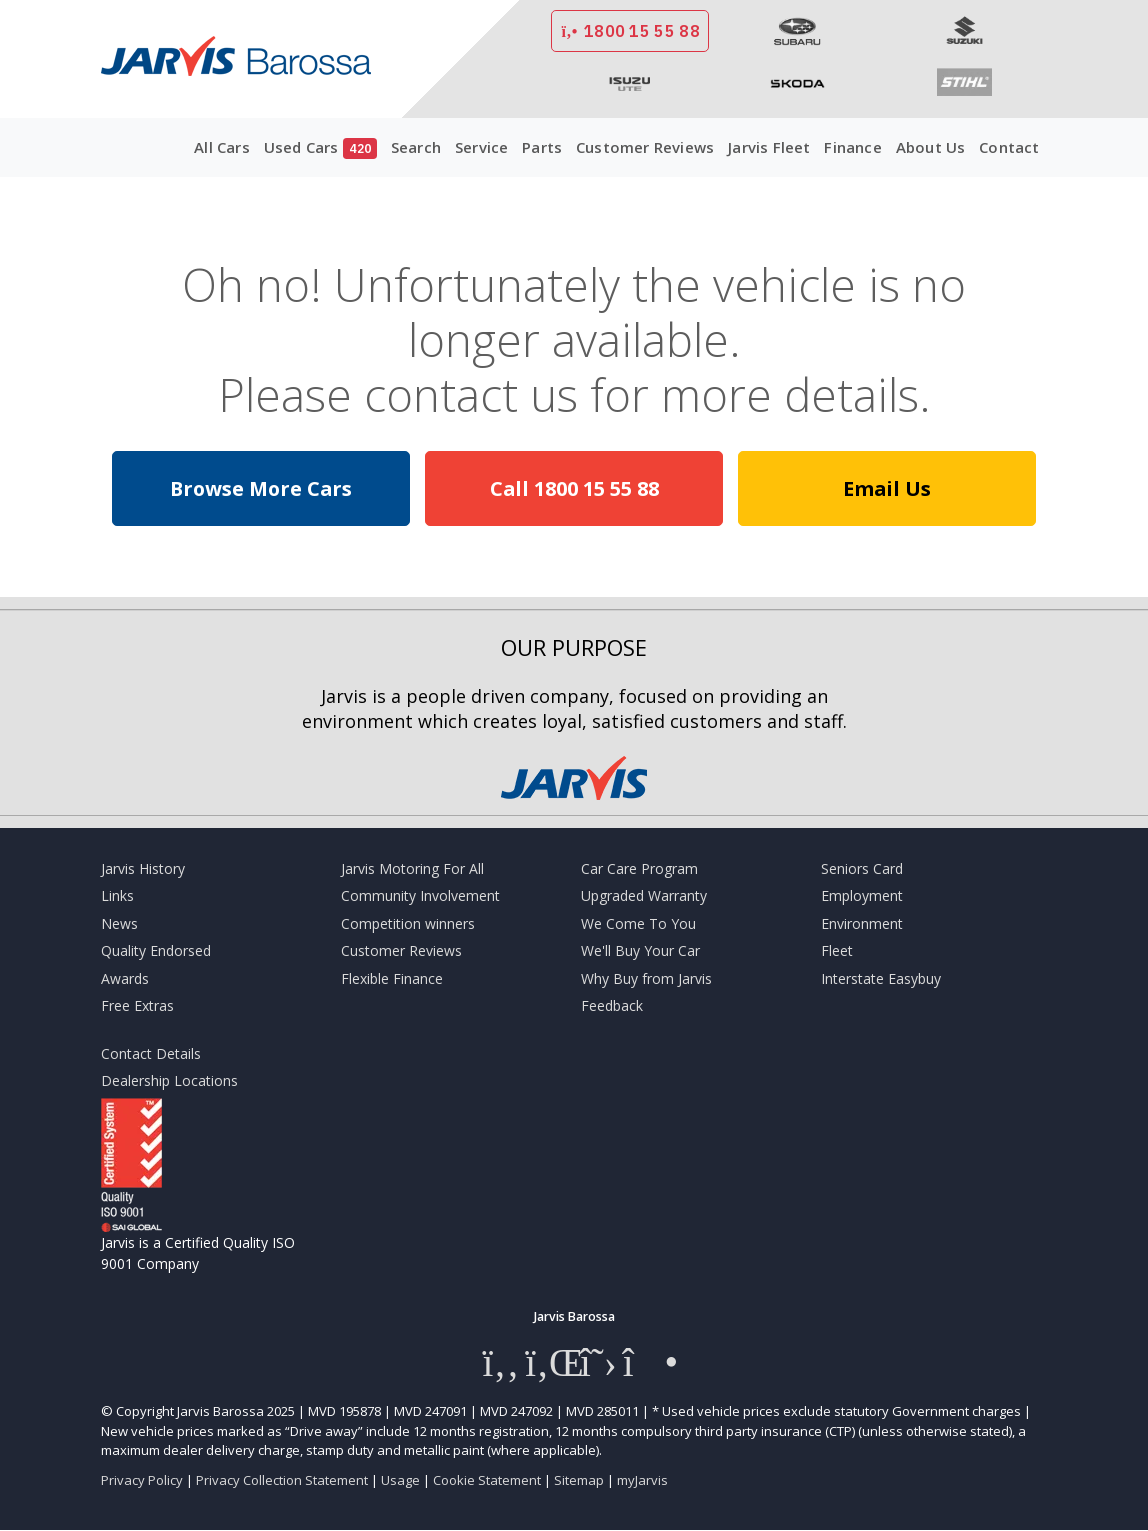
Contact (1009, 147)
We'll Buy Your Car (640, 950)
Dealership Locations (169, 1080)
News (119, 923)
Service (481, 147)
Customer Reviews (645, 147)
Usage (400, 1480)
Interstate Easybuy (881, 978)
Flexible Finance (392, 978)
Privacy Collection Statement (282, 1480)
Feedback (612, 1005)
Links (117, 895)
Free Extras (137, 1005)
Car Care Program (639, 868)
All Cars (222, 147)
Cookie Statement (487, 1480)
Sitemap (579, 1480)
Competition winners (408, 923)
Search (416, 147)
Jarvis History (143, 868)
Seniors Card (862, 868)
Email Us (887, 488)
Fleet (837, 950)
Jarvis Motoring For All (412, 868)
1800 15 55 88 (630, 31)
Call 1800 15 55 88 (574, 488)
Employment (862, 895)
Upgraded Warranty (644, 895)
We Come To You (638, 923)
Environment (862, 923)
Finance (852, 147)
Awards (125, 978)
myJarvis (642, 1480)
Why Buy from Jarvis (646, 978)
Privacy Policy (142, 1480)
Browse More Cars (261, 488)
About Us (931, 147)
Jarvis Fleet (769, 147)
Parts (542, 147)
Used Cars (320, 148)
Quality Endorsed (156, 950)
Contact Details (151, 1053)
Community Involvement (420, 895)
